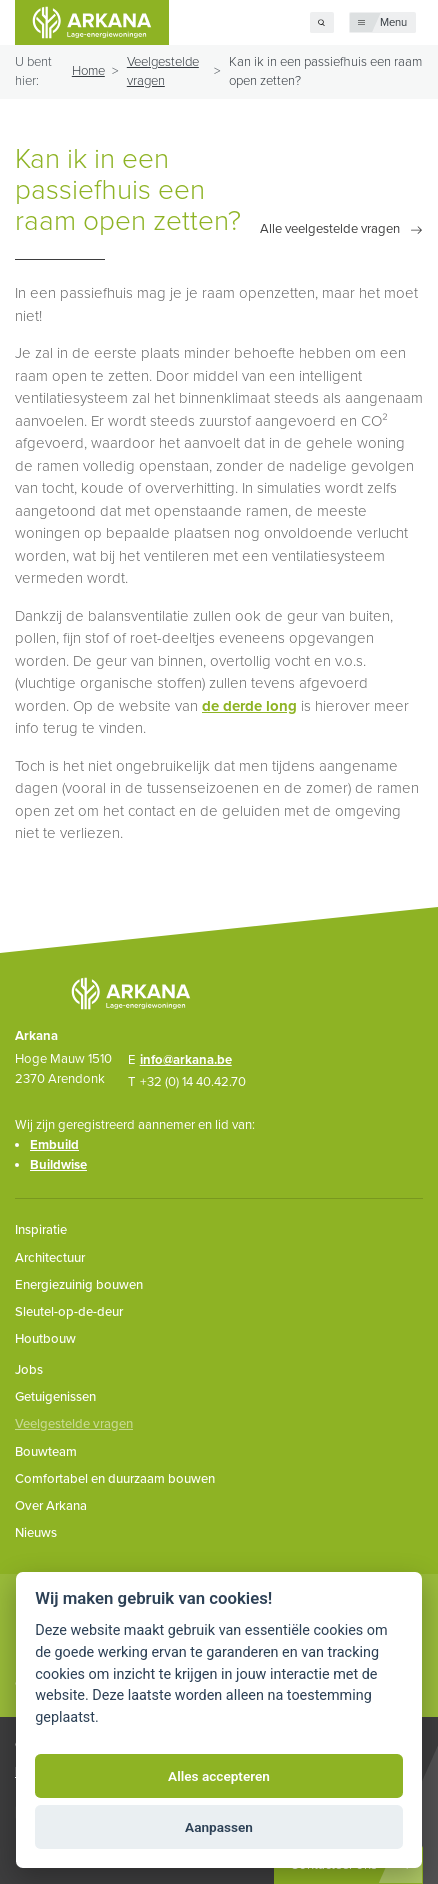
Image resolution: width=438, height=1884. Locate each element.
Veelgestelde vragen (74, 1424)
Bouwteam (46, 1452)
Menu (393, 22)
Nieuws (36, 1533)
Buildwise (58, 1165)
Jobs (29, 1370)
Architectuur (50, 1258)
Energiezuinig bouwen (79, 1285)
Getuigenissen (55, 1397)
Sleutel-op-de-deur (69, 1312)
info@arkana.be (186, 1060)
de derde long (249, 706)
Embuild (54, 1145)
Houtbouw (45, 1339)
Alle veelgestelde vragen (330, 229)
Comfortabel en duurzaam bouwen (115, 1479)
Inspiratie (41, 1230)
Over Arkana (51, 1506)
